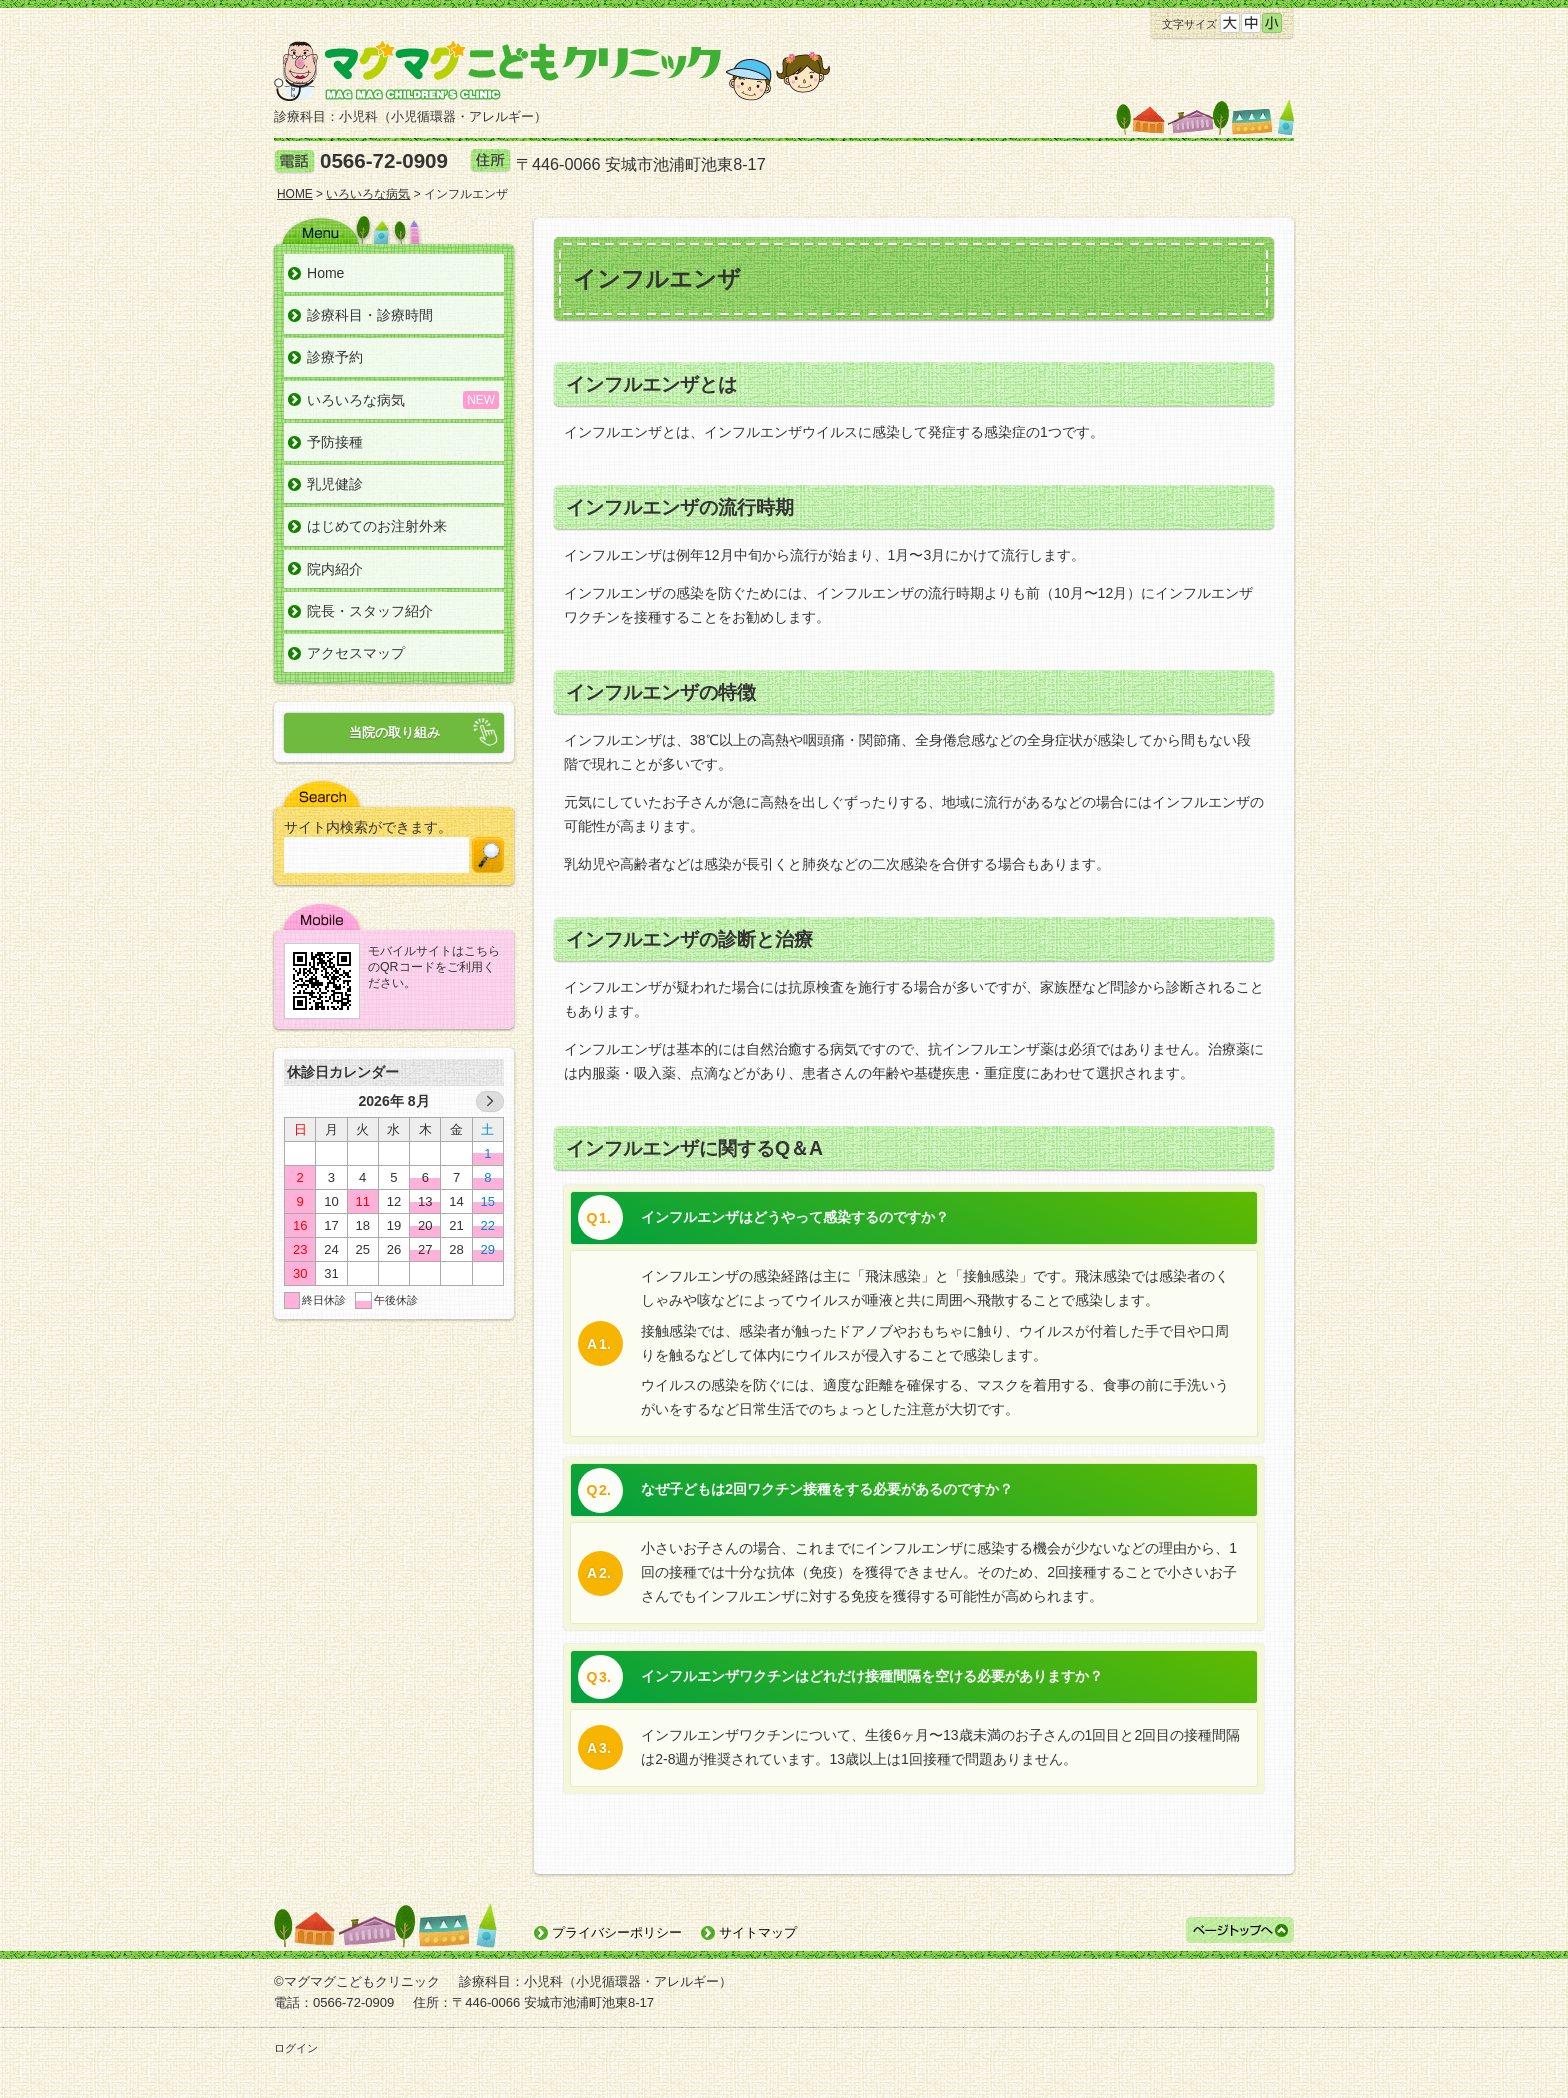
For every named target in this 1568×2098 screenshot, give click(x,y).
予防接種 (335, 442)
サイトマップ (758, 1932)
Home (325, 273)
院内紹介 (335, 569)
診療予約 (335, 357)
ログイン (296, 2048)
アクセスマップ (356, 653)
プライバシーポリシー (617, 1932)
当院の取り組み (394, 732)
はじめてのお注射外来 (377, 526)
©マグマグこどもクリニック (357, 1981)
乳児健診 (335, 484)
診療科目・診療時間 (370, 315)
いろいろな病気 (356, 400)
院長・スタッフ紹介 (370, 611)
